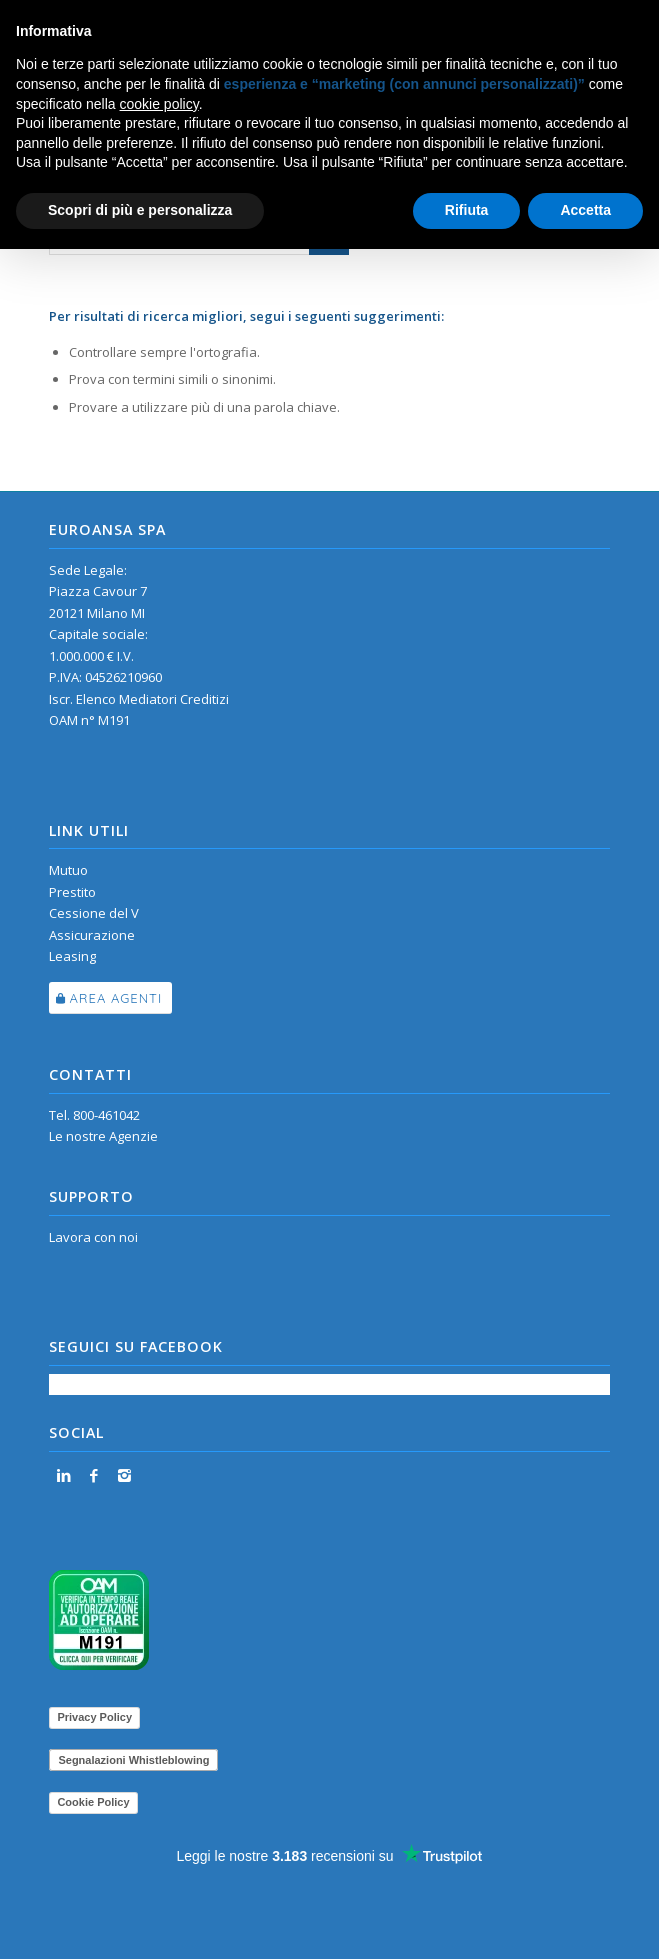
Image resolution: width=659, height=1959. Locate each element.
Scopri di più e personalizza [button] (140, 210)
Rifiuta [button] (467, 210)
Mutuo (68, 870)
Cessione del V (94, 913)
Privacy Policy (94, 1717)
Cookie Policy (93, 1802)
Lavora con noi (93, 1237)
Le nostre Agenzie (103, 1136)
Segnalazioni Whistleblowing (133, 1760)
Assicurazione (92, 935)
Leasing (72, 956)
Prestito (72, 892)
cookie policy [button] (159, 104)
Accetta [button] (585, 210)
